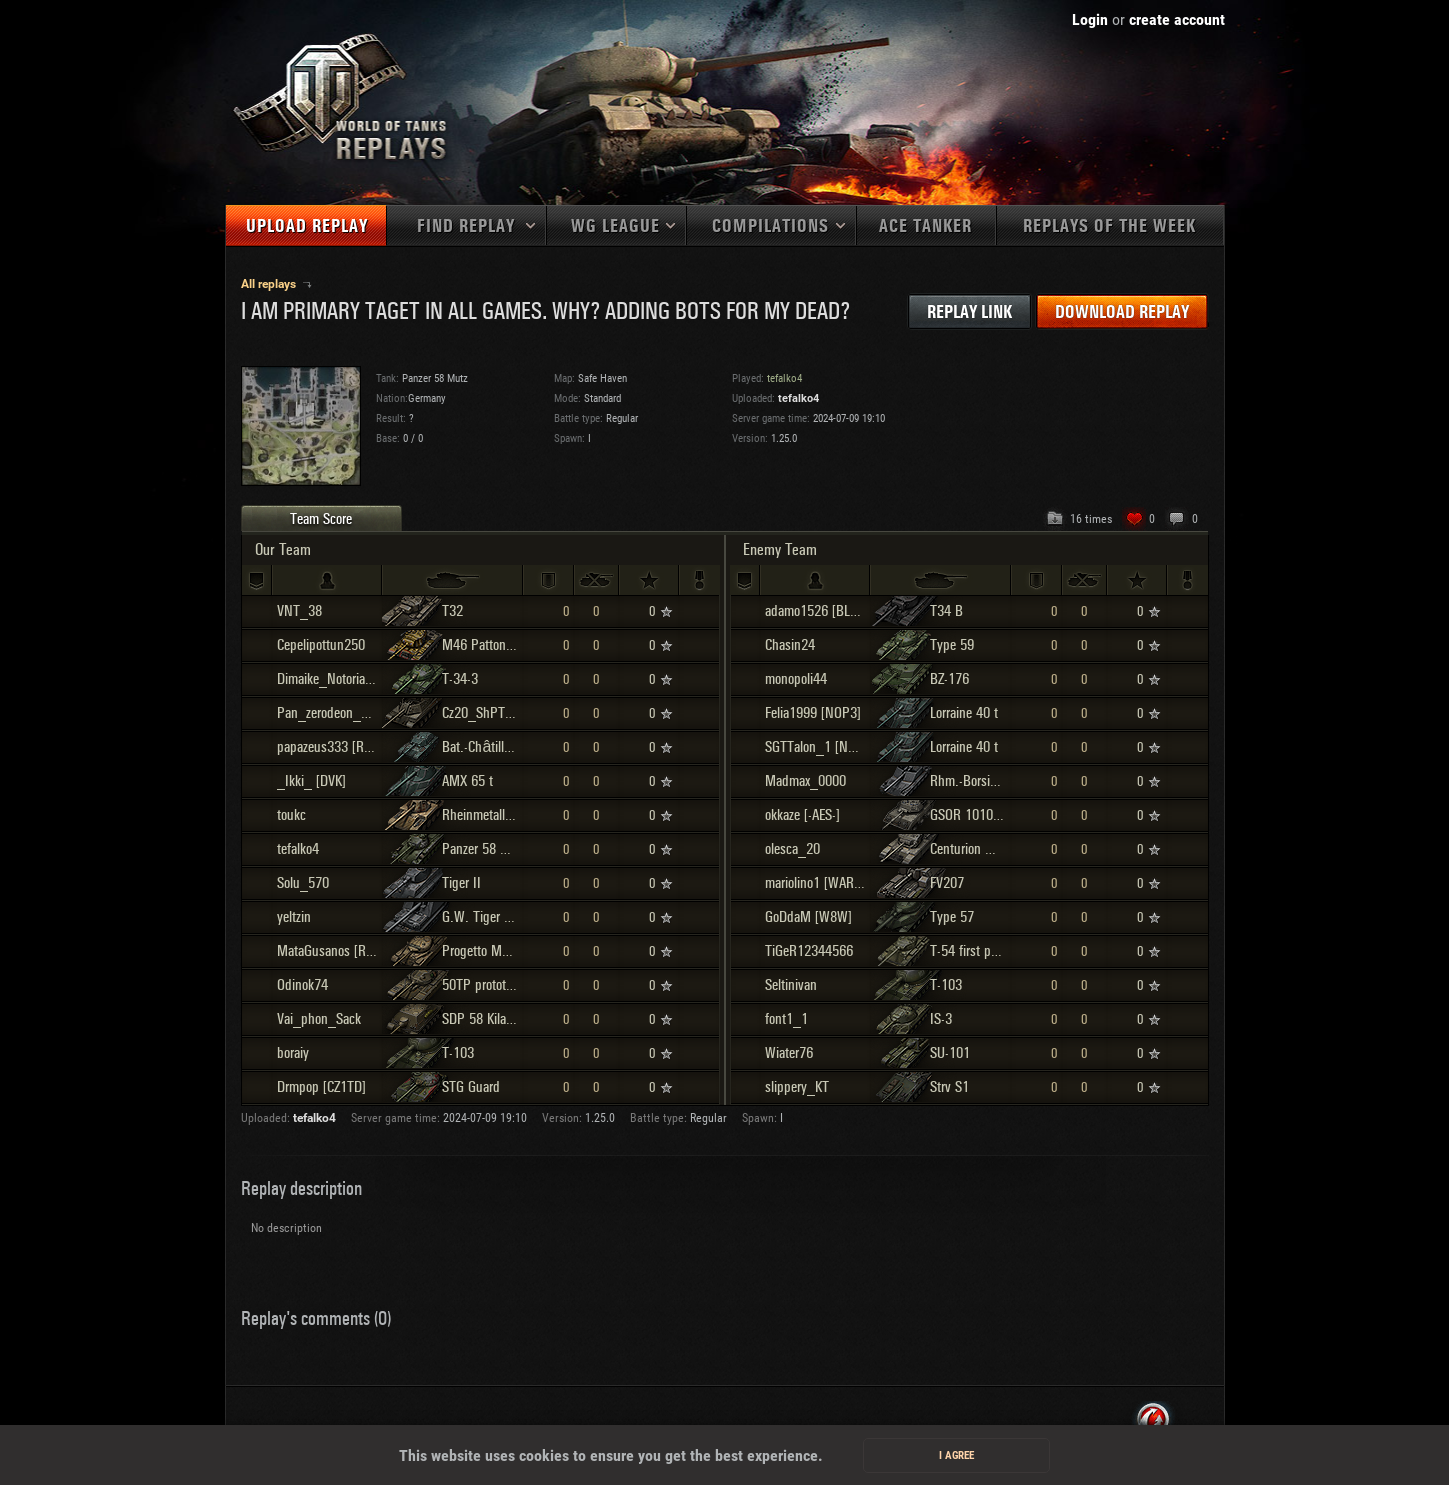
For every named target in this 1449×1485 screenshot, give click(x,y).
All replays (270, 284)
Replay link (969, 312)
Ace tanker (925, 226)
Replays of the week (1109, 226)
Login (1090, 19)
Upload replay (307, 226)
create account (1177, 19)
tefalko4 (798, 398)
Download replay (1122, 312)
